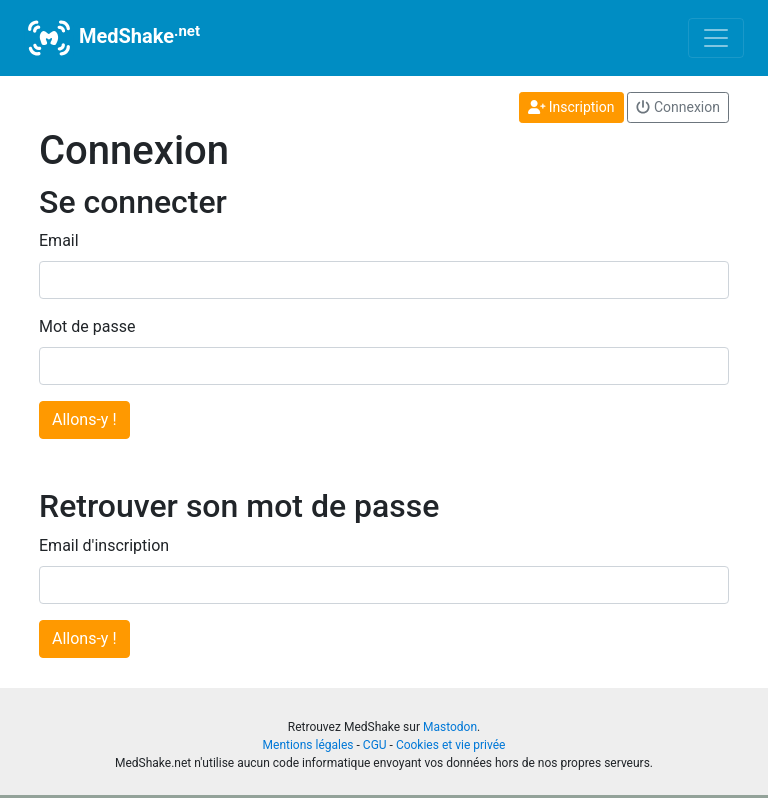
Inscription (571, 107)
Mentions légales (308, 745)
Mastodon (450, 727)
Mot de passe (87, 326)
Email (59, 240)
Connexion (678, 107)
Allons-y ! (84, 419)
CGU (375, 745)
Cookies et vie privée (451, 745)
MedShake (112, 38)
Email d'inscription (104, 545)
